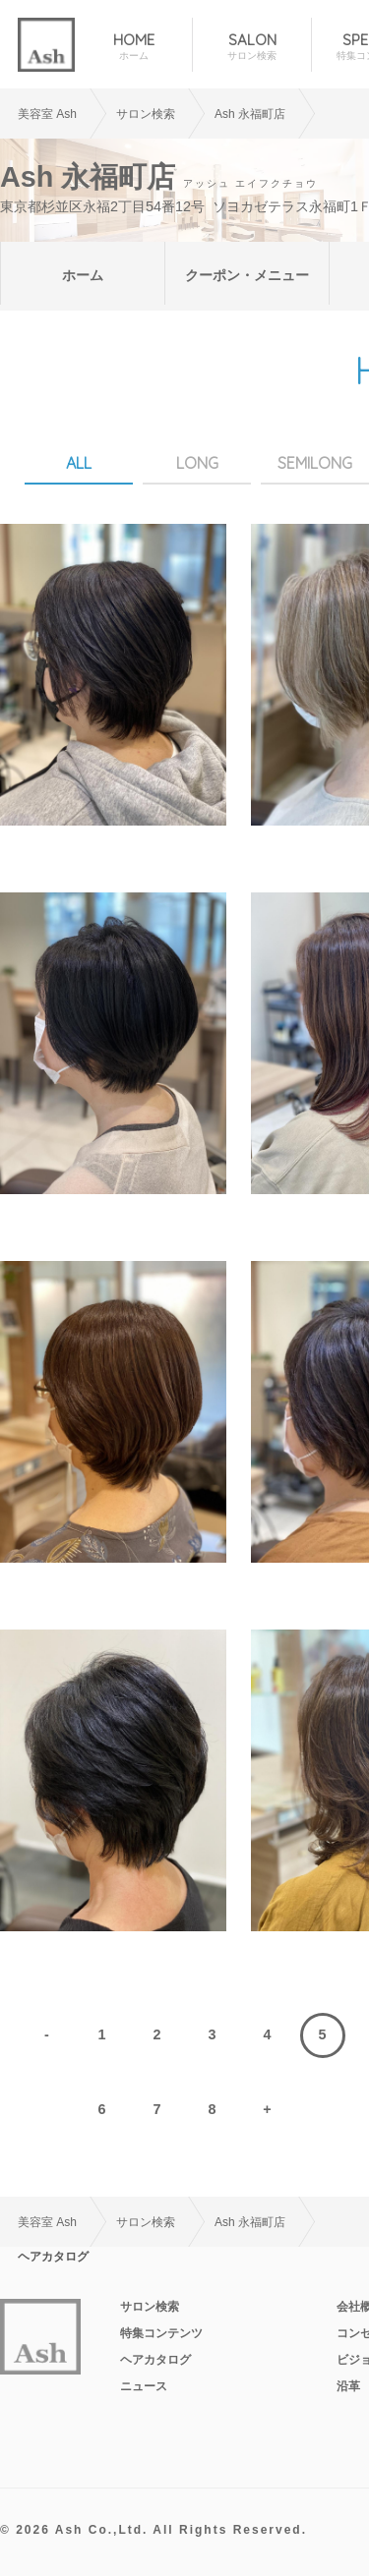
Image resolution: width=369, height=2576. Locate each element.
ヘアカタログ (155, 2360)
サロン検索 (149, 2307)
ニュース (143, 2386)
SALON (251, 46)
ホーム (82, 275)
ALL (79, 463)
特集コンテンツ (161, 2333)
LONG (197, 463)
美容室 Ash (47, 114)
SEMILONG (314, 463)
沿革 (348, 2386)
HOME (133, 46)
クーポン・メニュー (247, 275)
